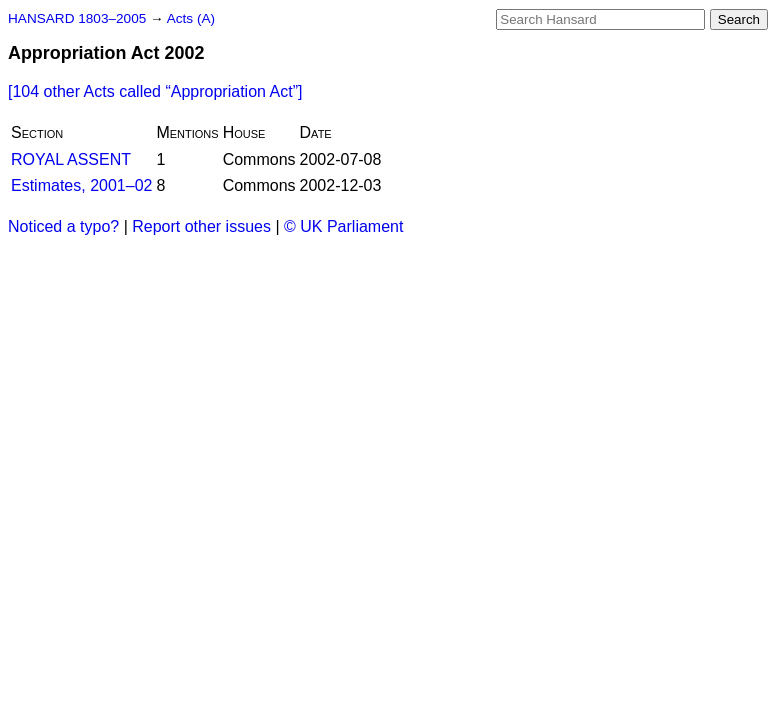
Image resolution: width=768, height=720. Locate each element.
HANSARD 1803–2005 (77, 18)
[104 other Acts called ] (155, 91)
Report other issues (201, 226)
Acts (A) (191, 18)
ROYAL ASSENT (71, 159)
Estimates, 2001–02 (81, 185)
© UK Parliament (343, 226)
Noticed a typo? (63, 226)
